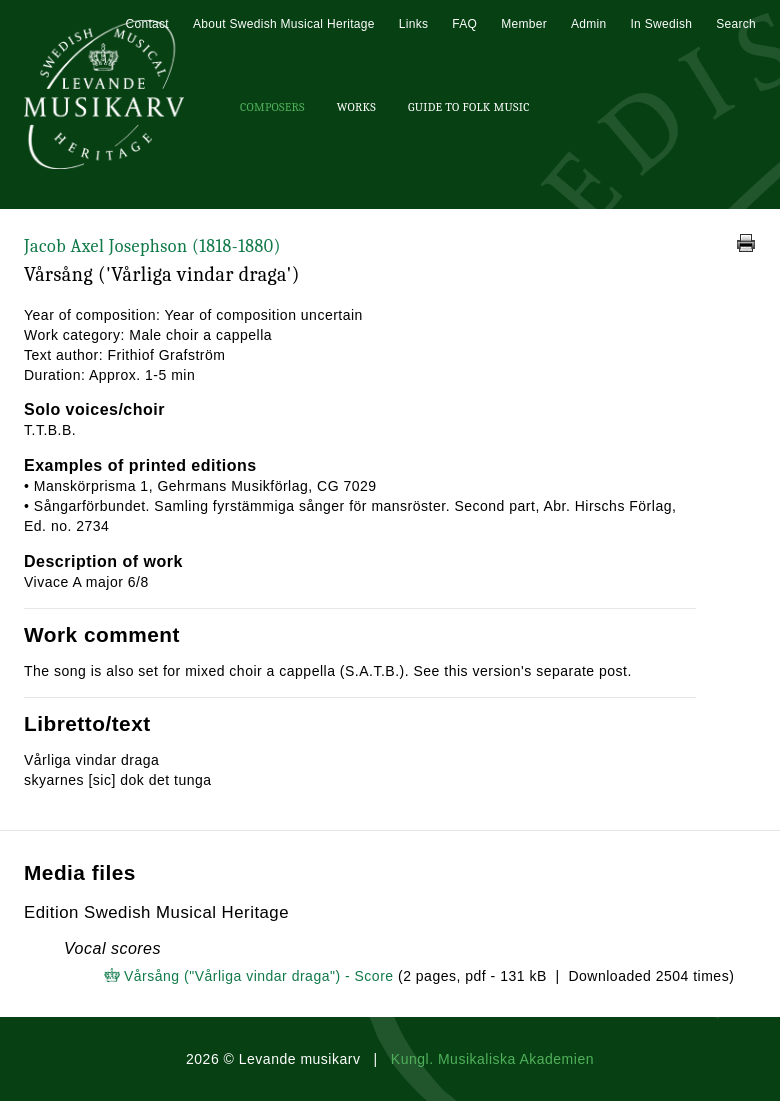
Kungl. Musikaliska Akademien (492, 1059)
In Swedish (661, 24)
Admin (589, 24)
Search (736, 24)
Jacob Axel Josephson (152, 246)
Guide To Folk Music (469, 107)
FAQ (464, 24)
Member (524, 24)
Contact (146, 24)
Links (414, 24)
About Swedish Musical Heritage (284, 24)
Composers (272, 107)
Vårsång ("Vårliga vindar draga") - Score (259, 976)
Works (356, 107)
